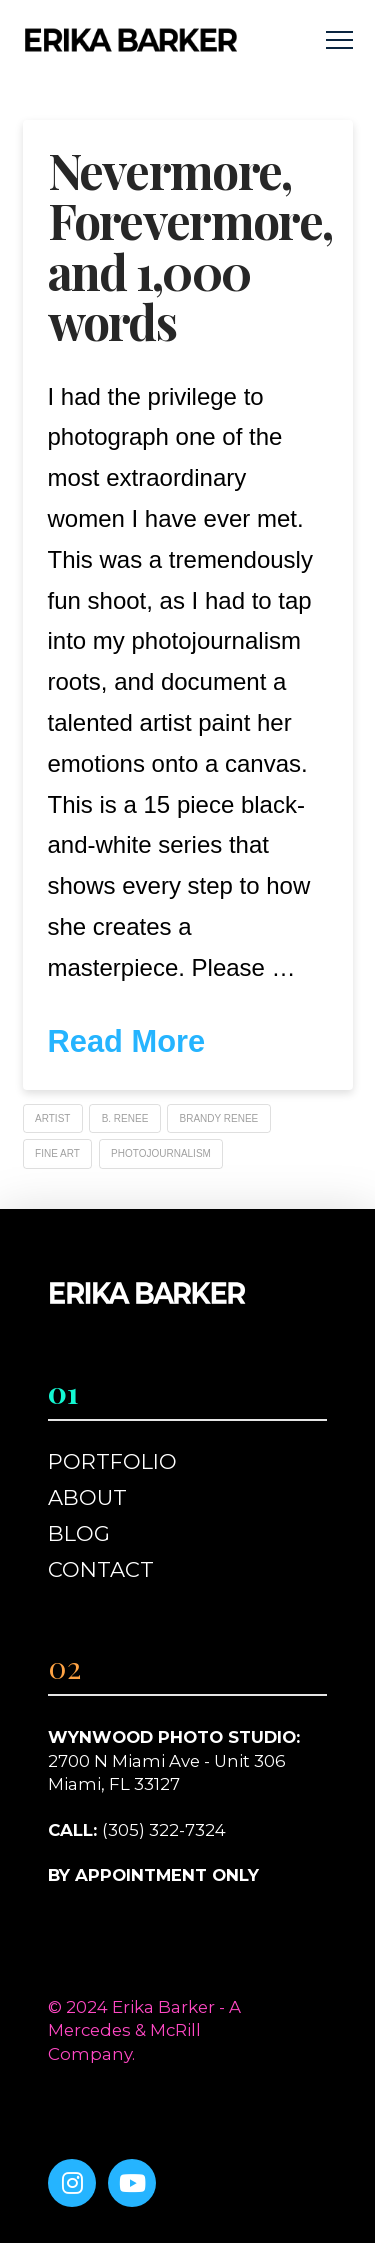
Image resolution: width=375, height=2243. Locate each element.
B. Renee (125, 1118)
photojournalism (161, 1153)
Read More (127, 1041)
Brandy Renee (219, 1118)
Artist (52, 1118)
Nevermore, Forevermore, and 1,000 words (190, 245)
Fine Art (57, 1153)
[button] (339, 40)
